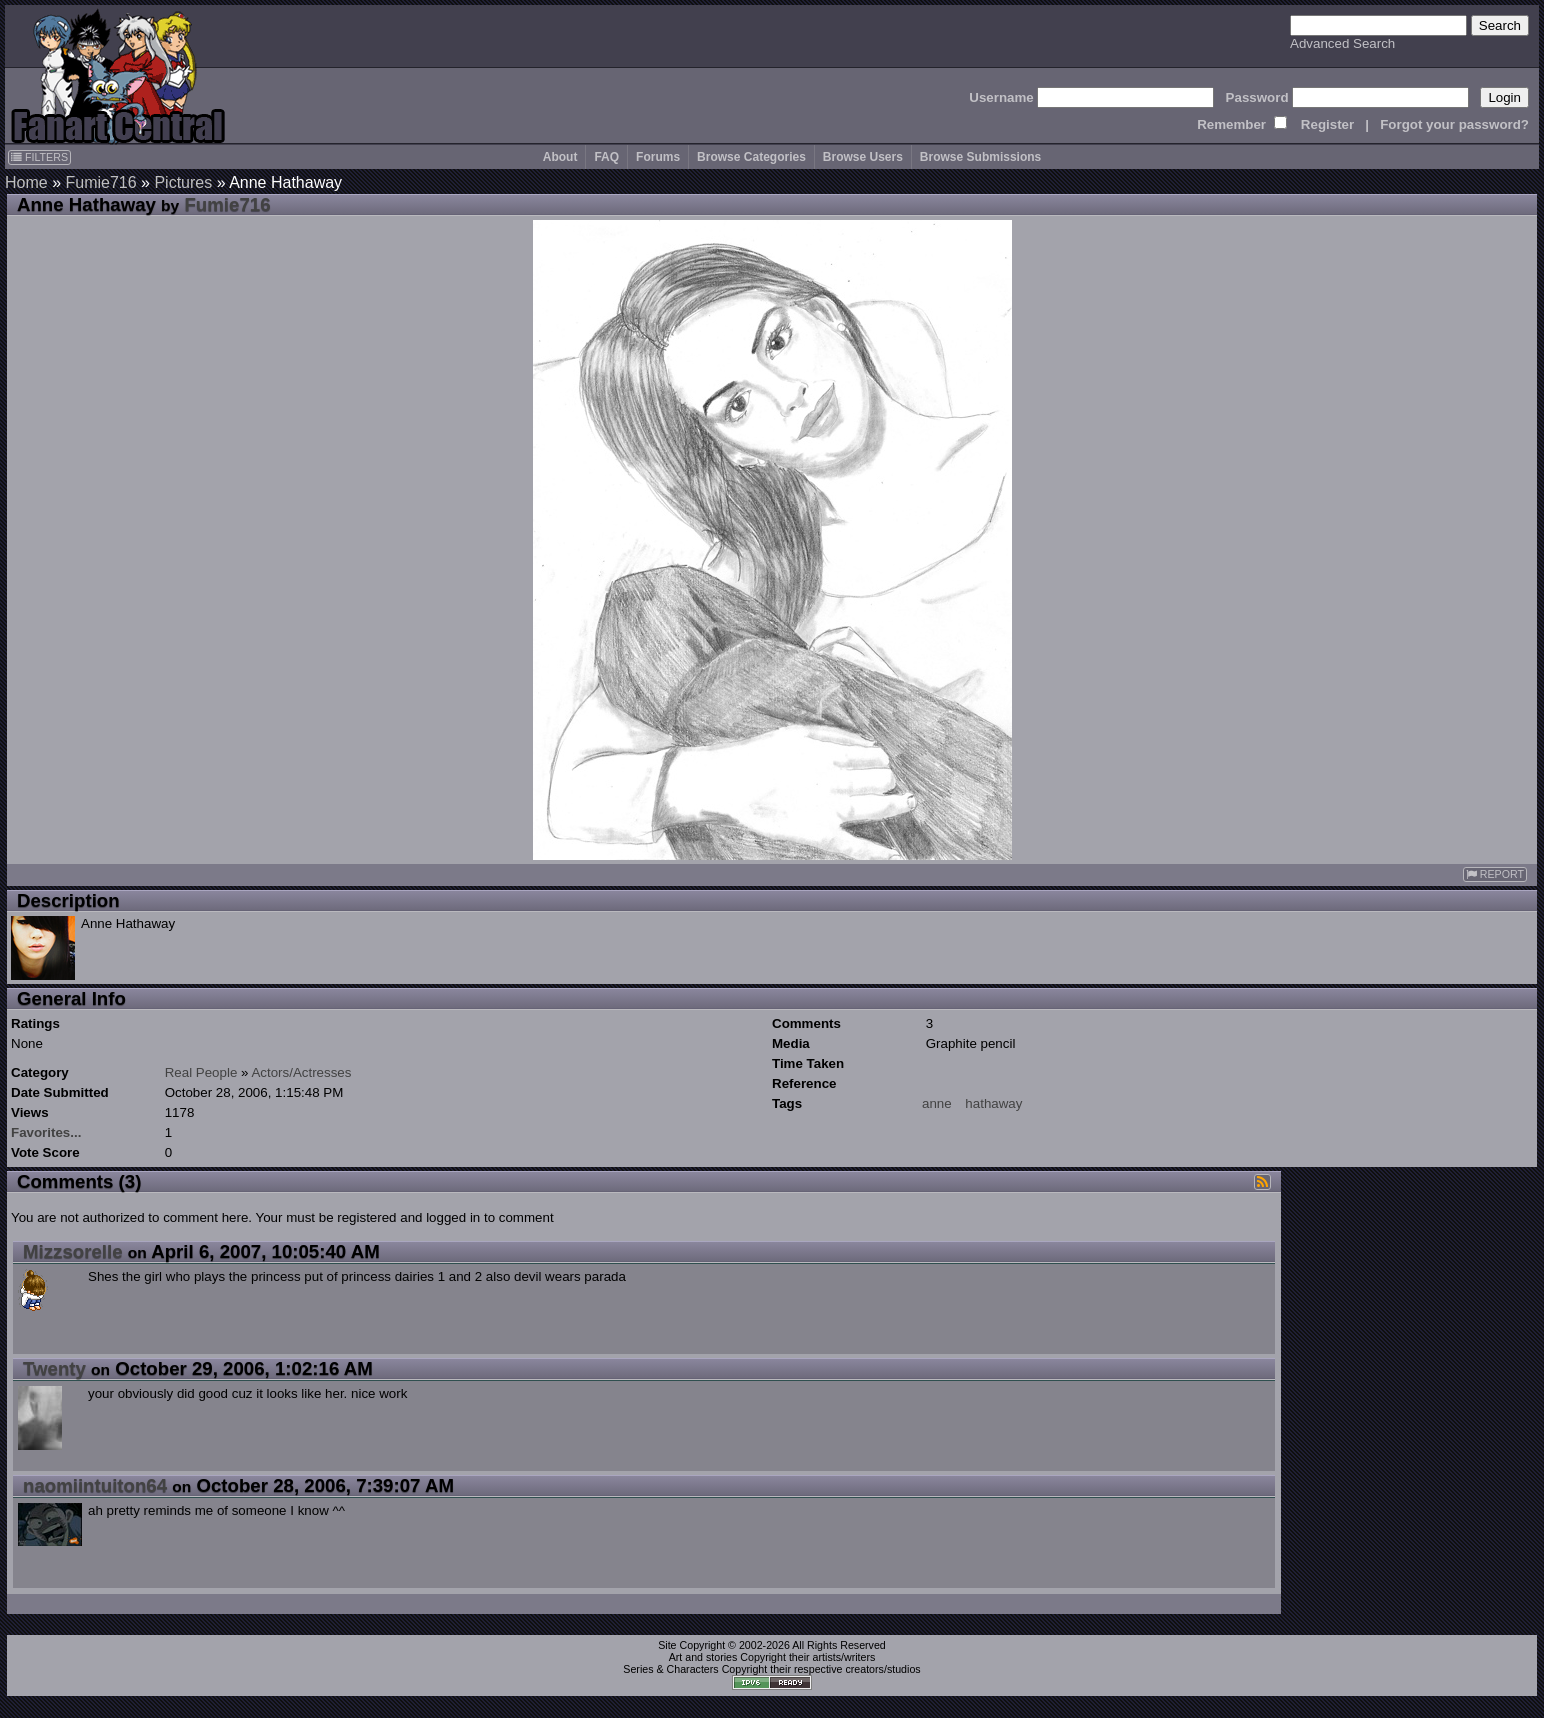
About (560, 157)
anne (937, 1103)
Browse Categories (751, 157)
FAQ (606, 157)
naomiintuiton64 (95, 1485)
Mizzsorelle (73, 1251)
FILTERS (39, 157)
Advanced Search (1342, 43)
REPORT (1495, 874)
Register (1327, 124)
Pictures (183, 182)
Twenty (54, 1368)
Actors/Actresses (301, 1072)
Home (26, 182)
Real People (201, 1072)
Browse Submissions (980, 157)
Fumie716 (100, 182)
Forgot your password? (1454, 124)
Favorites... (46, 1132)
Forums (658, 157)
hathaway (993, 1103)
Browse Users (863, 157)
